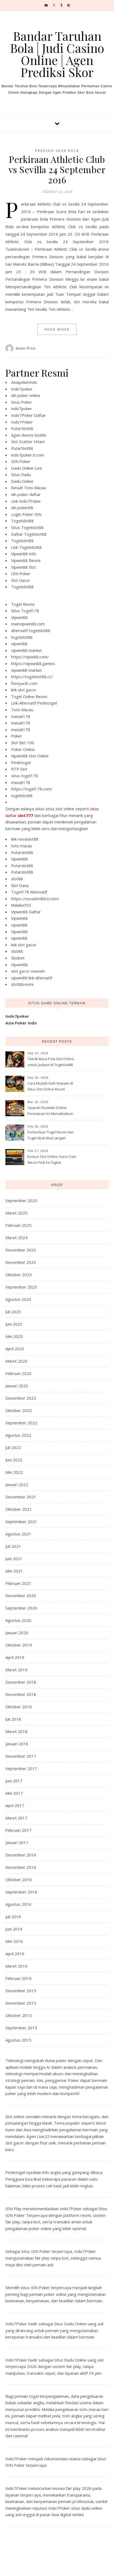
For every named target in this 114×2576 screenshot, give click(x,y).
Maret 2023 (16, 1361)
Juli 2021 (13, 1546)
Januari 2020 (16, 1632)
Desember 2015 (20, 1990)
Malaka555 (21, 905)
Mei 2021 (14, 1571)
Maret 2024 (16, 1237)
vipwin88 (19, 643)
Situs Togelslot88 (27, 527)
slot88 (17, 878)
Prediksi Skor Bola (57, 150)
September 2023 (21, 1287)
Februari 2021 (18, 1583)
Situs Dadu (21, 474)
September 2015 (21, 2027)
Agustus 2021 (18, 1534)
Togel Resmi (22, 604)
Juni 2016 (13, 1929)
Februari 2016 (18, 1978)
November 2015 (20, 2003)
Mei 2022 (14, 1472)
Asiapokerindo (24, 382)
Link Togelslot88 (26, 547)
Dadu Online (22, 481)
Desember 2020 (20, 1595)
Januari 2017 (16, 1842)
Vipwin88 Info (23, 553)
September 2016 (21, 1892)
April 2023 (14, 1348)
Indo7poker (22, 389)
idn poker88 (22, 507)
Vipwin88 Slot (23, 567)
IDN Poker (20, 461)
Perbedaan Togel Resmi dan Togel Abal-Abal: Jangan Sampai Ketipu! (50, 1135)
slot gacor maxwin (28, 971)
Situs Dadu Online (70, 2323)
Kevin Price (26, 348)
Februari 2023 (18, 1373)
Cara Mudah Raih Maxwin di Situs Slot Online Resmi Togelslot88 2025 (50, 1087)
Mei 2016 (14, 1941)
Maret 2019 (16, 1669)
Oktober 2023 (18, 1274)
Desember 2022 (20, 1398)
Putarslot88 (22, 852)
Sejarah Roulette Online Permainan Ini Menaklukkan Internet (50, 1111)
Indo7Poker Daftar (28, 415)
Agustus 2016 (18, 1904)
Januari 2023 (16, 1385)
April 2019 (14, 1657)
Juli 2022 (13, 1447)
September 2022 (21, 1422)
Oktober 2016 (18, 1879)
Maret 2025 (16, 1213)
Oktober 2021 (18, 1509)
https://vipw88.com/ (30, 656)
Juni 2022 (13, 1459)
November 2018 (20, 1694)
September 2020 (21, 1608)
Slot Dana (20, 885)
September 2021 (21, 1521)
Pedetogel (21, 762)
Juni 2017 (13, 1780)
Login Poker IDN (26, 514)
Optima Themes (72, 2565)
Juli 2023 (13, 1311)
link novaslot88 (25, 839)
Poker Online (23, 749)
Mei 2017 (14, 1793)
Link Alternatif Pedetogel (34, 703)
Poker (16, 736)
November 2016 (20, 1867)
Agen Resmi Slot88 (28, 435)
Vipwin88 (19, 617)
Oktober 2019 (18, 1645)
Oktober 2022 (18, 1410)
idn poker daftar (26, 494)
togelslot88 (22, 637)
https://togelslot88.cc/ (32, 676)
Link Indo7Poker (26, 501)
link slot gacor (23, 689)
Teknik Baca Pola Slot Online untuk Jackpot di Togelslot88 (50, 1061)
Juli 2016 (13, 1916)
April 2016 (14, 1953)
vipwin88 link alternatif (31, 977)
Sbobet (18, 958)
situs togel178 (24, 775)
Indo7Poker (22, 422)
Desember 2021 (20, 1496)
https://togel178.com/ (31, 788)
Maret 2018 (16, 1731)
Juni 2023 (13, 1324)
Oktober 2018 (18, 1706)
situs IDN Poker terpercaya (46, 2251)
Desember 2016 (20, 1855)
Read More (57, 329)
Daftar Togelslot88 (29, 534)
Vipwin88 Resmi (25, 560)
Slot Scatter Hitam (28, 441)
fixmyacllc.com (24, 683)
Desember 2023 (20, 1250)
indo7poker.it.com (27, 455)
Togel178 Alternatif (29, 892)
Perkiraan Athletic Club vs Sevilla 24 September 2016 (57, 169)
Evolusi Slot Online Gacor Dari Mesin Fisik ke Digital (51, 1159)
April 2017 (14, 1805)
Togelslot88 (22, 520)
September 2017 (21, 1768)
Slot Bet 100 (22, 742)
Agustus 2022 (18, 1435)
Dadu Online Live (26, 468)
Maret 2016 (16, 1966)
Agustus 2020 (18, 1620)
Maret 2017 (16, 1817)
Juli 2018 (13, 1719)
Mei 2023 (14, 1336)
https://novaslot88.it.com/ (35, 898)
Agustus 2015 (18, 2040)
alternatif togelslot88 (30, 630)
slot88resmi (22, 984)
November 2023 (20, 1262)
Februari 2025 (18, 1225)
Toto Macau (22, 709)
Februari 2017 (18, 1830)
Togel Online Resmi (29, 696)
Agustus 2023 (18, 1299)
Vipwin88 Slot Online (30, 755)
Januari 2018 (16, 1743)
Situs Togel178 (25, 610)
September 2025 (21, 1200)
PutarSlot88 (22, 428)
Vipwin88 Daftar (26, 911)
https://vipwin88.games (33, 663)
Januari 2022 (16, 1484)
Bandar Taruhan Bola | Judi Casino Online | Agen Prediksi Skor (57, 54)
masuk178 (20, 716)
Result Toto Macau (28, 487)
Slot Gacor (20, 580)
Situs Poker (21, 402)
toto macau (21, 845)
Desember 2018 (20, 1682)
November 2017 (20, 1756)
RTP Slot (19, 769)
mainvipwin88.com (28, 623)
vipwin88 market (26, 650)
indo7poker (21, 408)
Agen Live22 (37, 2136)
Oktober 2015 (18, 2015)
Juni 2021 (13, 1558)
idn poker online (25, 395)
